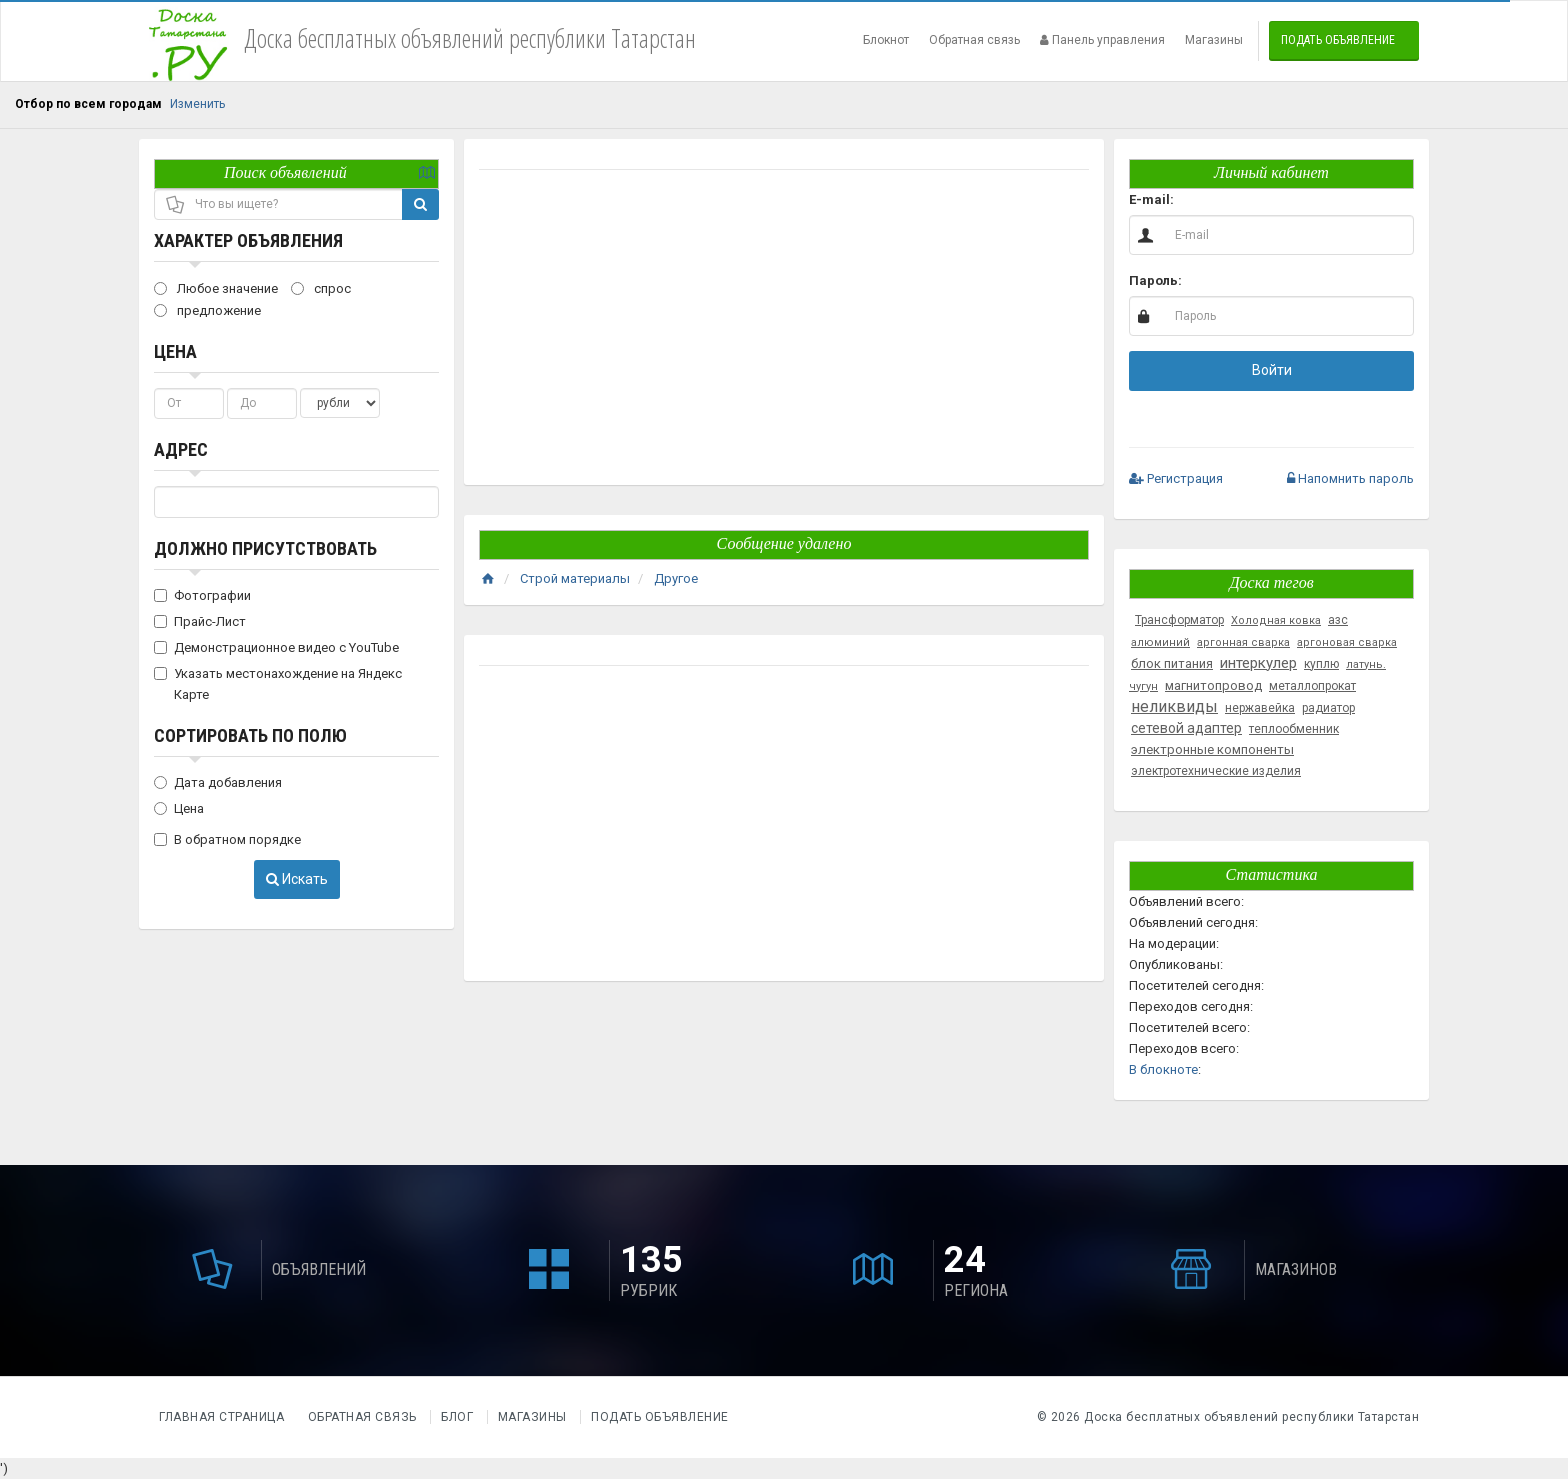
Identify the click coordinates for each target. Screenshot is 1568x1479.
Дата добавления (218, 782)
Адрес (181, 449)
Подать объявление (1338, 40)
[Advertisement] (784, 330)
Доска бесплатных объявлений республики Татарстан (1251, 1417)
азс (1338, 620)
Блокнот (886, 40)
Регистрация (1176, 478)
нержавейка (1260, 708)
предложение (207, 310)
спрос (321, 288)
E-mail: (1151, 199)
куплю (1321, 664)
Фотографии (202, 595)
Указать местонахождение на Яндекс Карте (278, 684)
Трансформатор (1179, 620)
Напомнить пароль (1350, 478)
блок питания (1172, 663)
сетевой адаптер (1186, 728)
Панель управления (1102, 40)
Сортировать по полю (250, 735)
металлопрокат (1312, 686)
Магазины (1214, 40)
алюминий (1160, 642)
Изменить (197, 104)
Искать (297, 879)
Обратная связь (974, 40)
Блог (457, 1417)
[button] (1206, 414)
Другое (676, 578)
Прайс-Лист (200, 621)
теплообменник (1294, 729)
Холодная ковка (1276, 620)
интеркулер (1258, 663)
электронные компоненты (1212, 749)
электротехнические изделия (1216, 771)
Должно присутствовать (265, 548)
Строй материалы (575, 578)
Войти (1272, 370)
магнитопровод (1213, 685)
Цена (175, 351)
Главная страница (223, 1417)
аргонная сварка (1243, 642)
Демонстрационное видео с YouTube (276, 647)
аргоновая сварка (1347, 642)
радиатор (1328, 708)
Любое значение (216, 288)
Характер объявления (248, 240)
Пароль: (1155, 280)
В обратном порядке (227, 839)
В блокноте (1163, 1069)
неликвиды (1174, 706)
